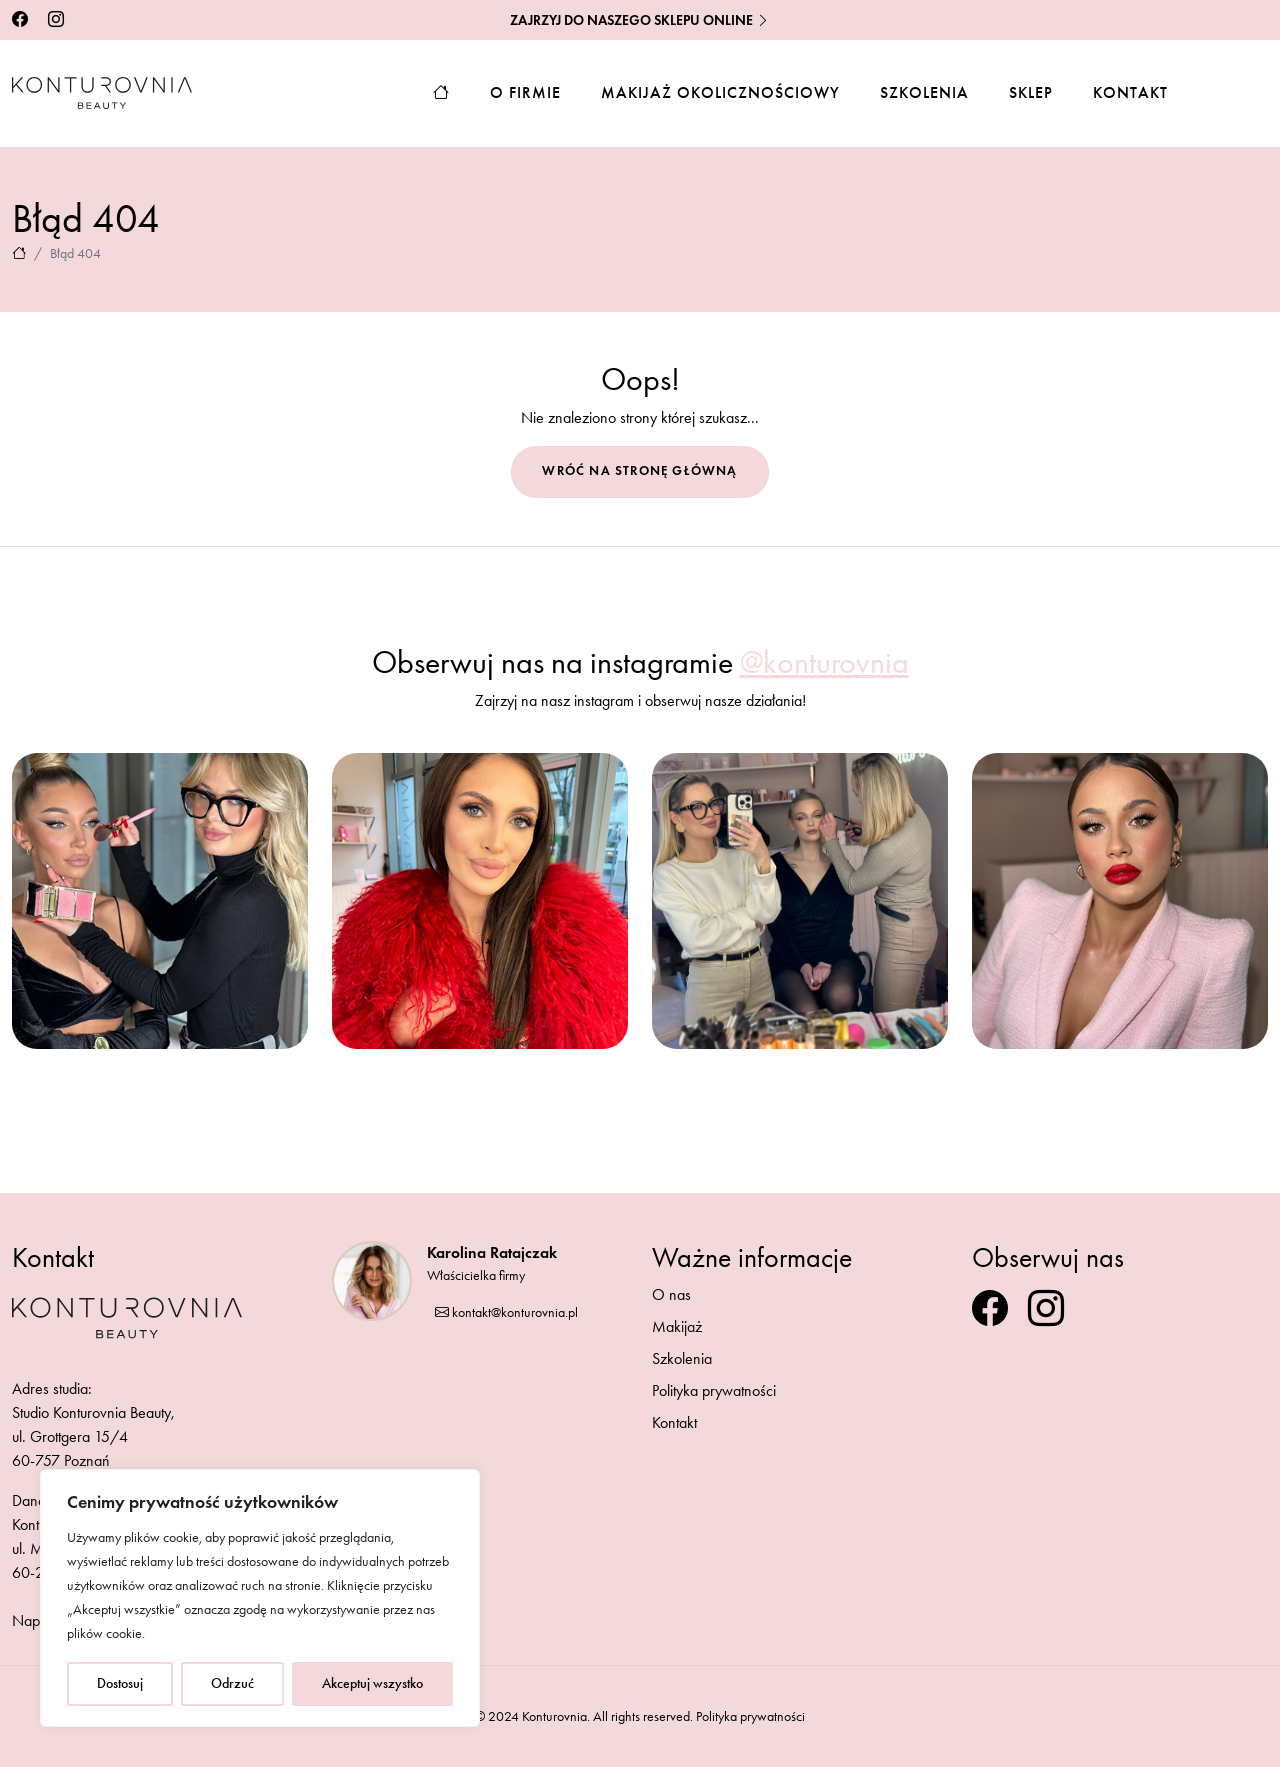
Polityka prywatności (714, 1390)
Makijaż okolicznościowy (720, 92)
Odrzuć (232, 1683)
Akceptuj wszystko (372, 1683)
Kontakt (1130, 92)
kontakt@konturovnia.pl (506, 1312)
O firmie (525, 92)
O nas (671, 1294)
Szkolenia (924, 92)
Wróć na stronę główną (639, 471)
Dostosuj (120, 1683)
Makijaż (677, 1326)
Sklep (1031, 92)
